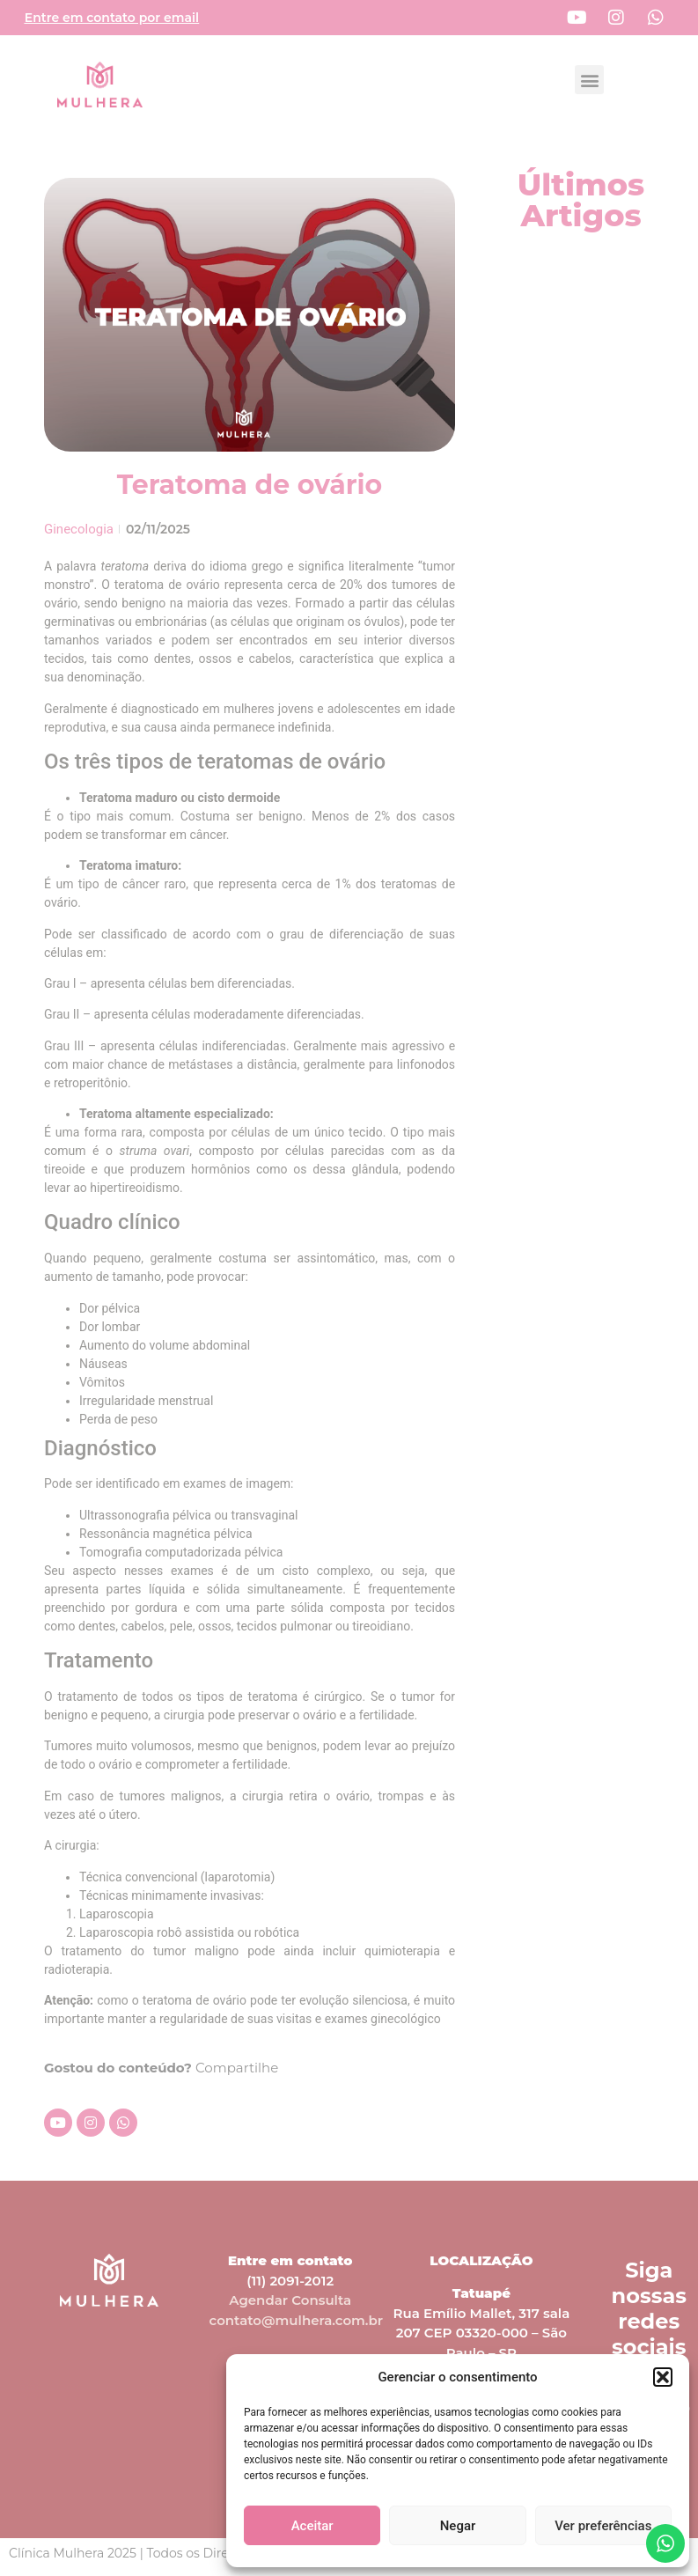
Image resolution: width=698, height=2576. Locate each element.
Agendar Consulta (290, 2300)
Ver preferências (603, 2526)
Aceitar (312, 2526)
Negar (458, 2526)
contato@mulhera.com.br (296, 2320)
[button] (663, 2377)
